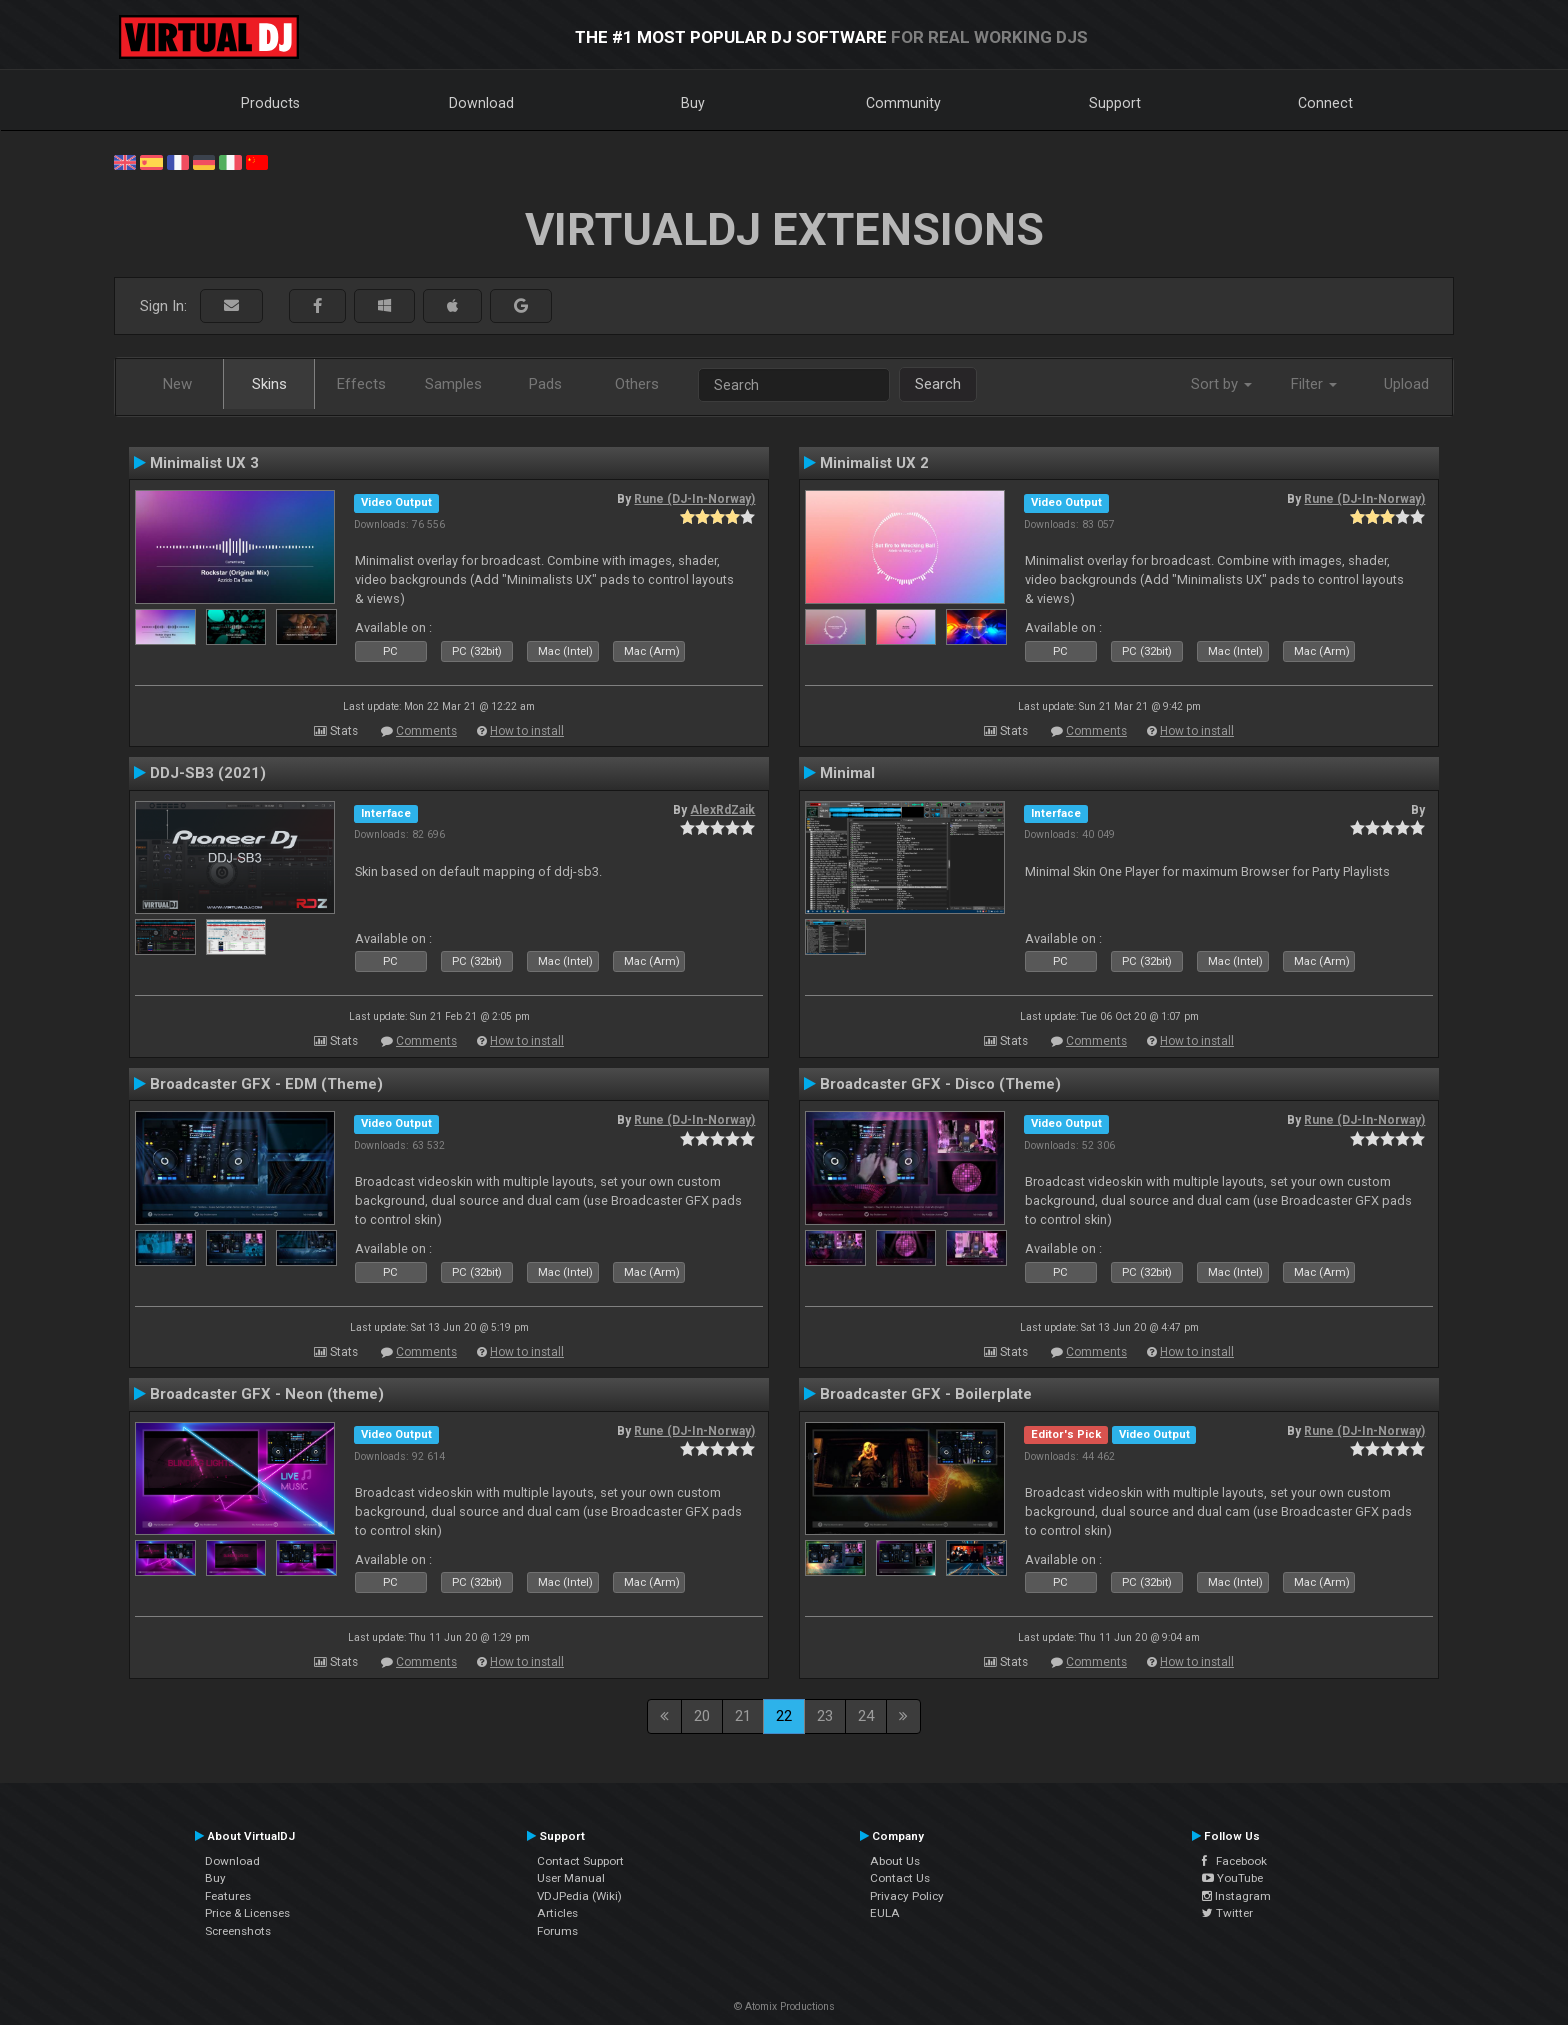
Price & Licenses (247, 1913)
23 (825, 1716)
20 (702, 1716)
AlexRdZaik (722, 810)
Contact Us (900, 1878)
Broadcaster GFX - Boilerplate (926, 1394)
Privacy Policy (907, 1896)
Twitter (1227, 1913)
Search (938, 384)
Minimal (847, 773)
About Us (895, 1861)
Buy (693, 103)
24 (866, 1716)
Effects (361, 384)
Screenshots (238, 1931)
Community (903, 103)
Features (228, 1896)
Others (637, 384)
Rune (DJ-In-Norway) (694, 499)
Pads (545, 384)
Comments (426, 731)
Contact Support (580, 1861)
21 (743, 1716)
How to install (527, 731)
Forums (557, 1931)
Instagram (1236, 1896)
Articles (557, 1913)
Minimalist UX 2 (874, 463)
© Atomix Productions (784, 2006)
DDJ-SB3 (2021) (208, 773)
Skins (269, 384)
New (177, 384)
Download (481, 103)
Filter (1314, 384)
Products (270, 103)
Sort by (1221, 384)
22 (784, 1716)
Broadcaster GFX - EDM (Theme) (266, 1084)
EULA (885, 1913)
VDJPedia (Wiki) (579, 1896)
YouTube (1232, 1878)
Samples (453, 384)
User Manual (571, 1878)
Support (1115, 103)
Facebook (1234, 1861)
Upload (1406, 384)
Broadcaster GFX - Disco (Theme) (940, 1084)
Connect (1325, 103)
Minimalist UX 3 (204, 463)
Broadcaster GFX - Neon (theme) (267, 1394)
